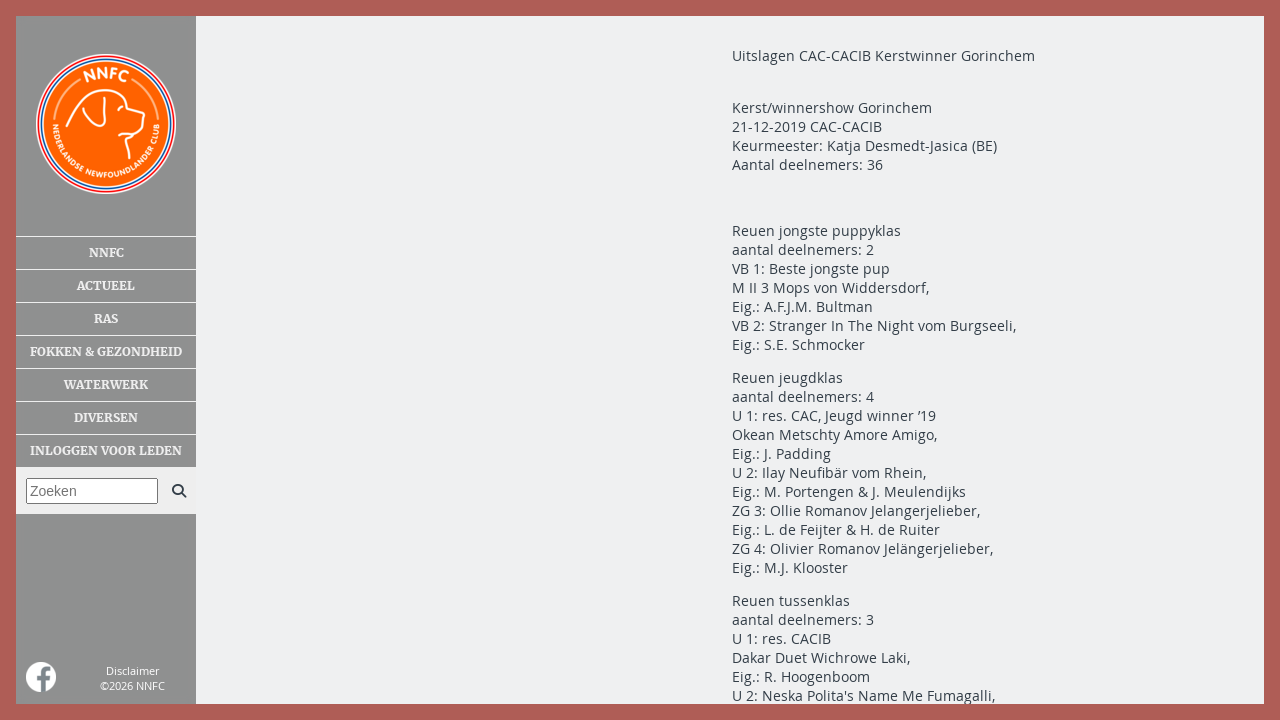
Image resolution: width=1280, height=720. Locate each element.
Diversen (106, 418)
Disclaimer (132, 670)
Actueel (106, 286)
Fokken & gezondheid (106, 352)
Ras (106, 319)
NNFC (106, 253)
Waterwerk (106, 385)
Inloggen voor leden (106, 451)
